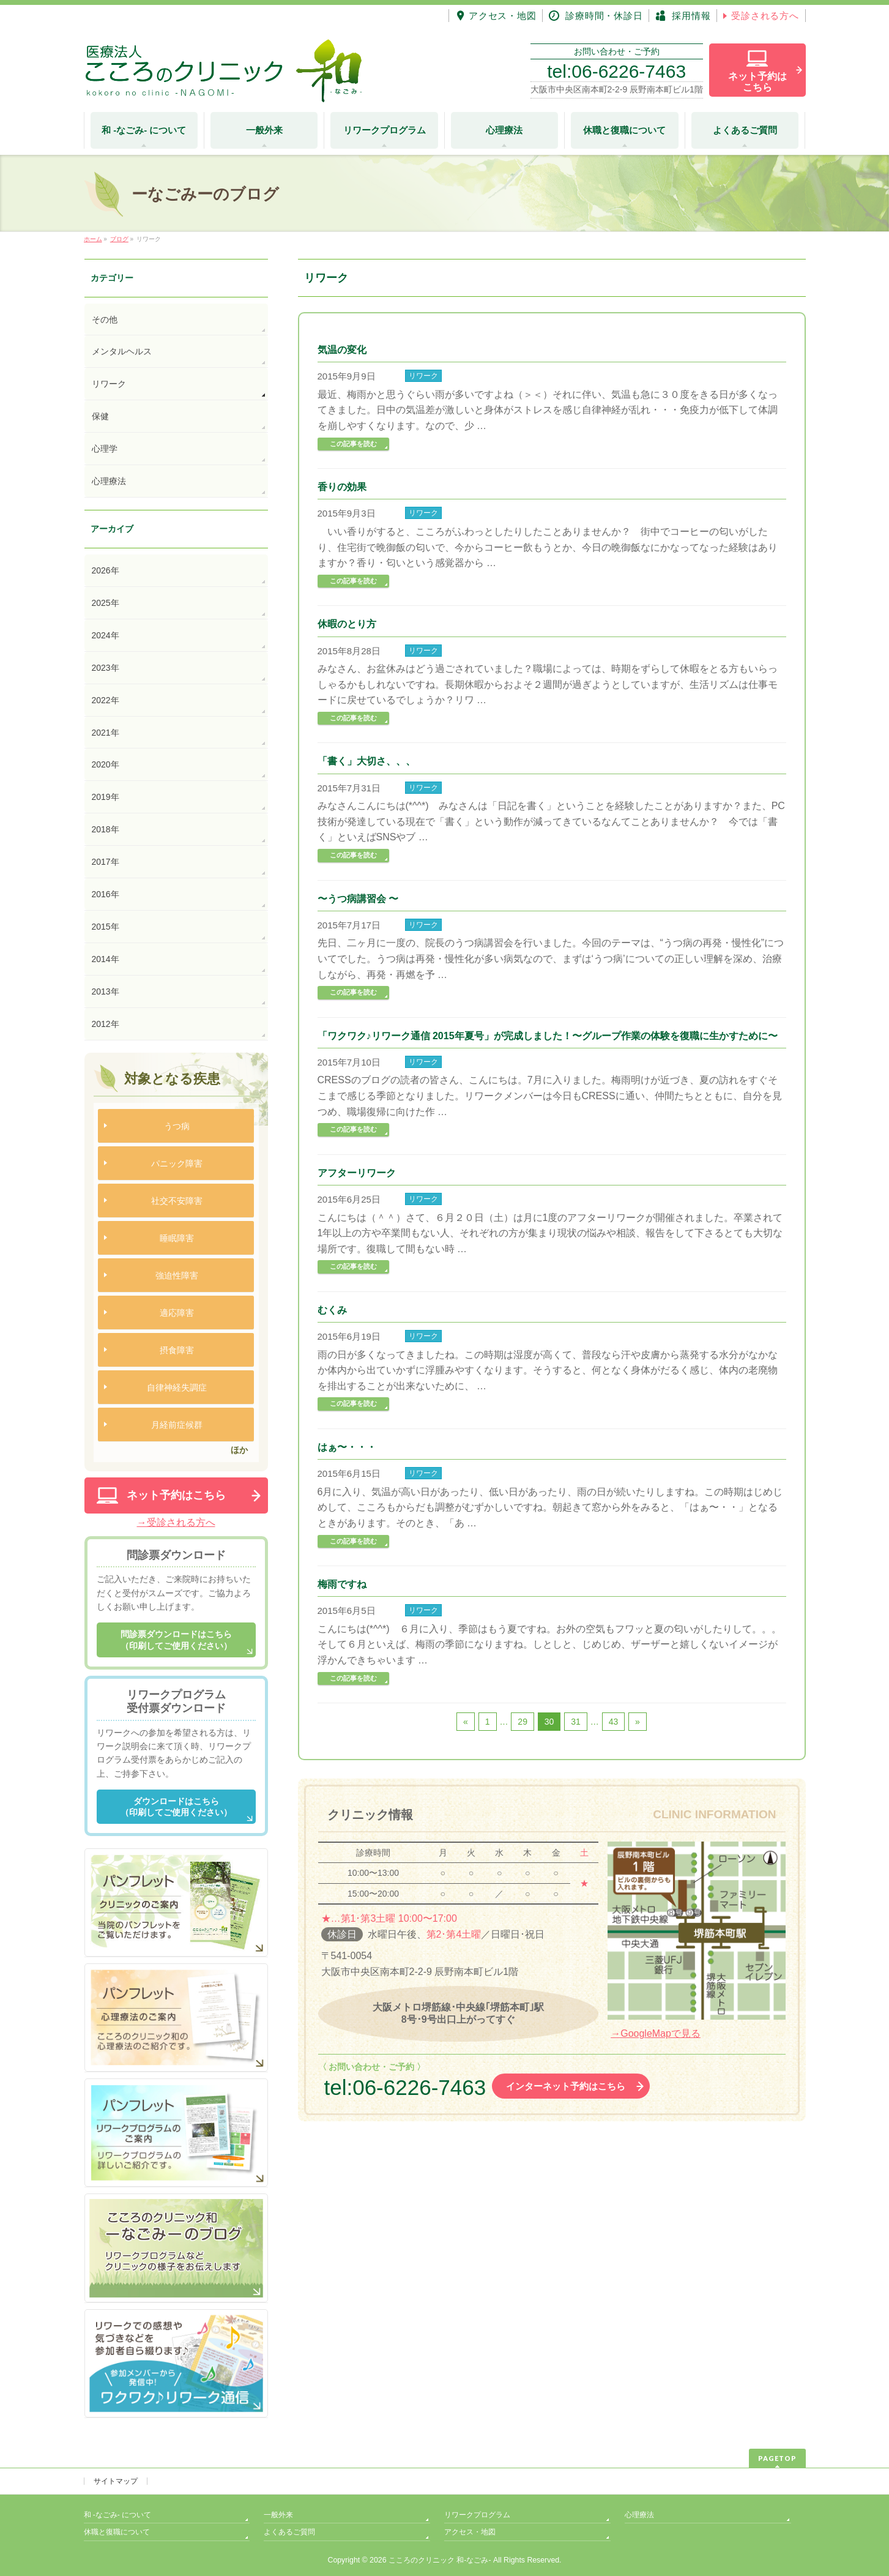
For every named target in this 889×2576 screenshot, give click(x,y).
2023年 (105, 668)
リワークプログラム (477, 2515)
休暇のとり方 (347, 624)
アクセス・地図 (470, 2532)
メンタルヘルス (122, 351)
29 (522, 1722)
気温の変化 (342, 350)
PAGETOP (777, 2458)
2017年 (105, 862)
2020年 (105, 764)
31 (576, 1722)
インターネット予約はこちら (565, 2086)
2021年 (105, 732)
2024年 (105, 635)
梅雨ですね (342, 1584)
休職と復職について (117, 2532)
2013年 (105, 991)
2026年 (105, 570)
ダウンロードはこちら (176, 1807)
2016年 (105, 894)
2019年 (105, 797)
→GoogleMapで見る (656, 2033)
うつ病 (177, 1126)
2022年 (105, 700)
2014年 (105, 959)
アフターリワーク (357, 1173)
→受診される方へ (176, 1522)
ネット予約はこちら (176, 1495)
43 (614, 1722)
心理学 (104, 449)
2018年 (105, 829)
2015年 (105, 926)
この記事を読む (353, 443)
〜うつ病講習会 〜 (358, 899)
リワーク (423, 375)
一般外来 (278, 2515)
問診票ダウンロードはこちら (176, 1640)
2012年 (105, 1024)
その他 (104, 319)
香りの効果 (342, 487)
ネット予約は (757, 81)
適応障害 (177, 1313)
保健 (100, 416)
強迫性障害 (176, 1275)
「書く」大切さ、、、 (366, 761)
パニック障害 (177, 1163)
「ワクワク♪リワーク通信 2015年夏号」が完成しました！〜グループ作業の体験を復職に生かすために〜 (548, 1036)
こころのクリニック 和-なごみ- (440, 2560)
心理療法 (109, 481)
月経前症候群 (177, 1425)
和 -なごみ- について (118, 2515)
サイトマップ (116, 2481)
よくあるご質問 (289, 2532)
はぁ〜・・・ (347, 1447)
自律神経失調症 (177, 1387)
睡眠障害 (177, 1238)
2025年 (105, 603)
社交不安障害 (177, 1201)
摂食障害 (177, 1350)
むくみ (332, 1310)
